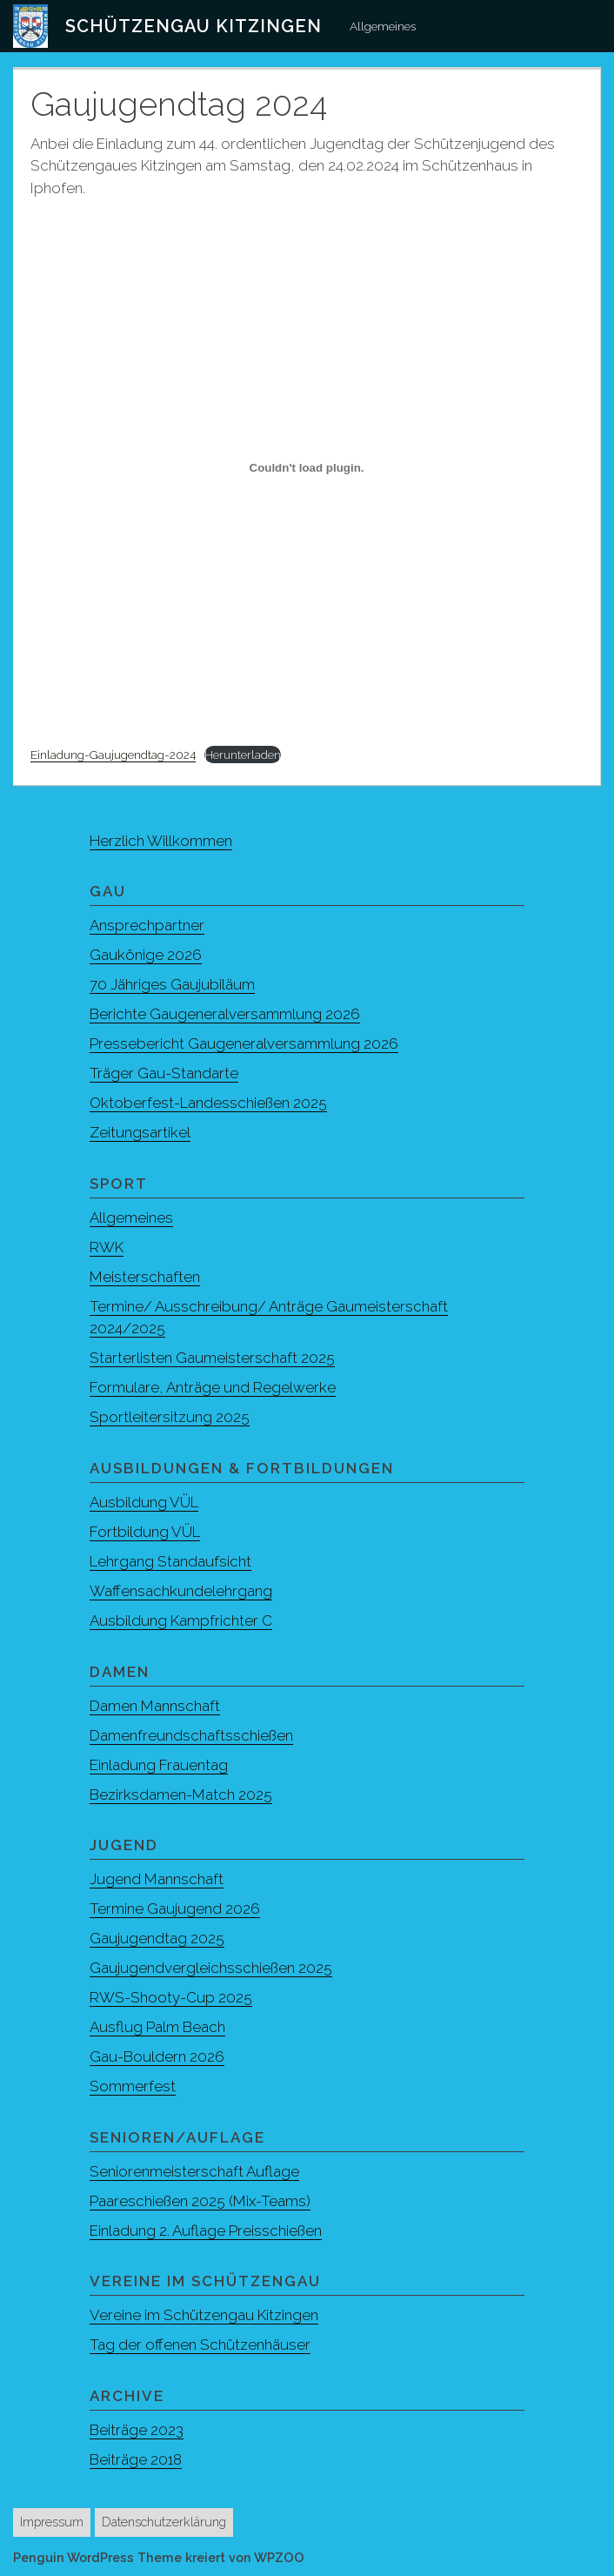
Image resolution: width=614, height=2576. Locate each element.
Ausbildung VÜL (144, 1502)
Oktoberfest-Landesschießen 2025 (208, 1102)
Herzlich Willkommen (161, 840)
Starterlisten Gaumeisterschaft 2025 (212, 1357)
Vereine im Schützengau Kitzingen (204, 2315)
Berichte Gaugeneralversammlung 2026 (225, 1014)
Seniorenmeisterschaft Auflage (194, 2171)
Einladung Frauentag (159, 1765)
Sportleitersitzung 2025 (170, 1417)
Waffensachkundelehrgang (181, 1591)
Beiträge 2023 (137, 2429)
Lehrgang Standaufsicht (170, 1561)
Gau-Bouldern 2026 (157, 2056)
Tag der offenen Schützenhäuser (200, 2344)
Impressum (51, 2521)
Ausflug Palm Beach (157, 2027)
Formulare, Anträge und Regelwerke (213, 1387)
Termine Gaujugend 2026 (175, 1908)
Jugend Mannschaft (157, 1879)
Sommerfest (133, 2086)
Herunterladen (242, 754)
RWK (106, 1247)
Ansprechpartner (147, 925)
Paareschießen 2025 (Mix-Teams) (200, 2201)
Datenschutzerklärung (164, 2521)
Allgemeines (383, 26)
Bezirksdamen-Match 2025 (181, 1794)
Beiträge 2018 (136, 2459)
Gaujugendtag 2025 (157, 1938)
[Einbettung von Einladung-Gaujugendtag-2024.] (306, 468)
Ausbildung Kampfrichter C (181, 1620)
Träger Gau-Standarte (164, 1073)
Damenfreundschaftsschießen (191, 1735)
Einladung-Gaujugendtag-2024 (113, 754)
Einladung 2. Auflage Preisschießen (206, 2230)
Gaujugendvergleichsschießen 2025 (211, 1967)
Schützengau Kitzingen (193, 26)
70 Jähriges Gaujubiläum (172, 984)
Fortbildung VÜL (145, 1531)
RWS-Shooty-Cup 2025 (171, 1997)
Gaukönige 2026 (146, 954)
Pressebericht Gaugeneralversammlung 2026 (244, 1043)
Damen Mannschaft (155, 1705)
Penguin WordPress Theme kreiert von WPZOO (158, 2557)
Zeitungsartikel (140, 1132)
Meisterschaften (145, 1276)
